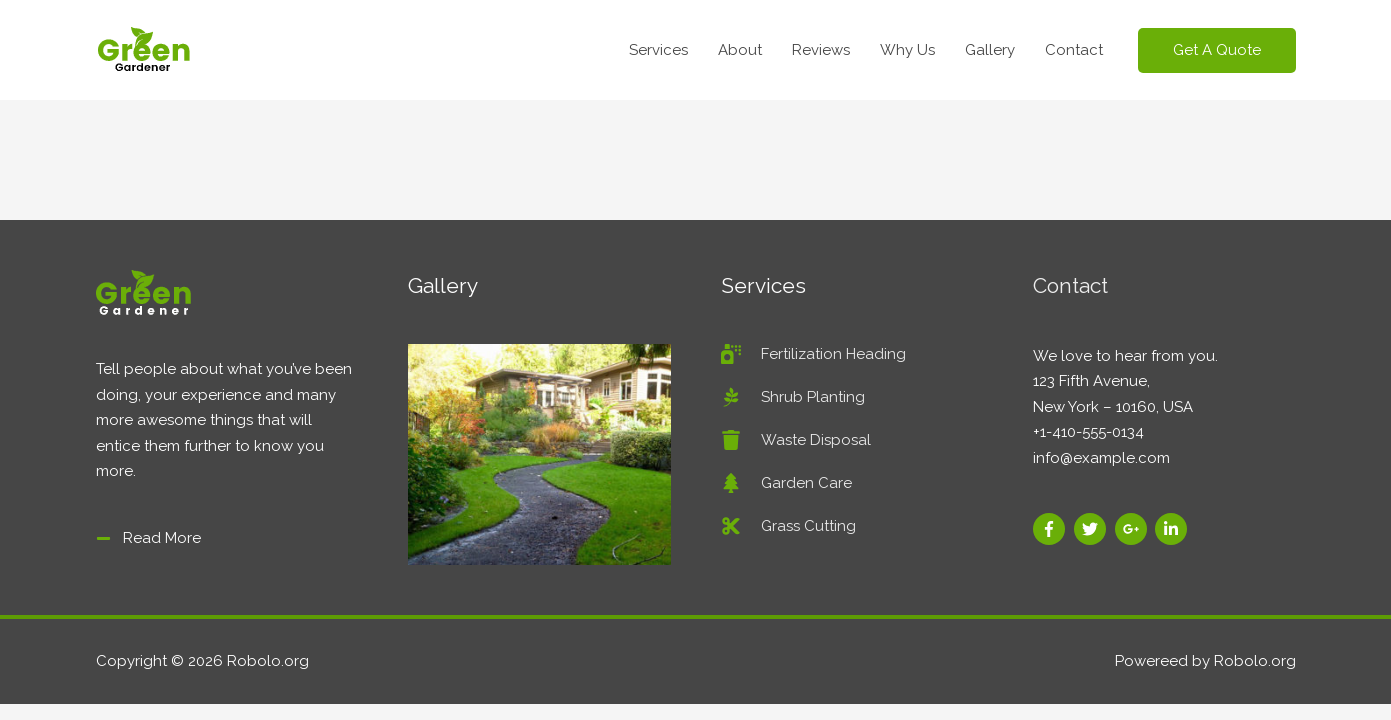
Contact (1074, 50)
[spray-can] (813, 354)
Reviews (821, 50)
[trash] (796, 440)
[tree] (786, 483)
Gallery (990, 50)
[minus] (148, 538)
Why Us (907, 50)
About (740, 50)
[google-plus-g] (1133, 529)
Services (658, 50)
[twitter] (1092, 529)
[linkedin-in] (1173, 529)
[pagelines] (793, 397)
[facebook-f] (1051, 529)
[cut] (788, 526)
